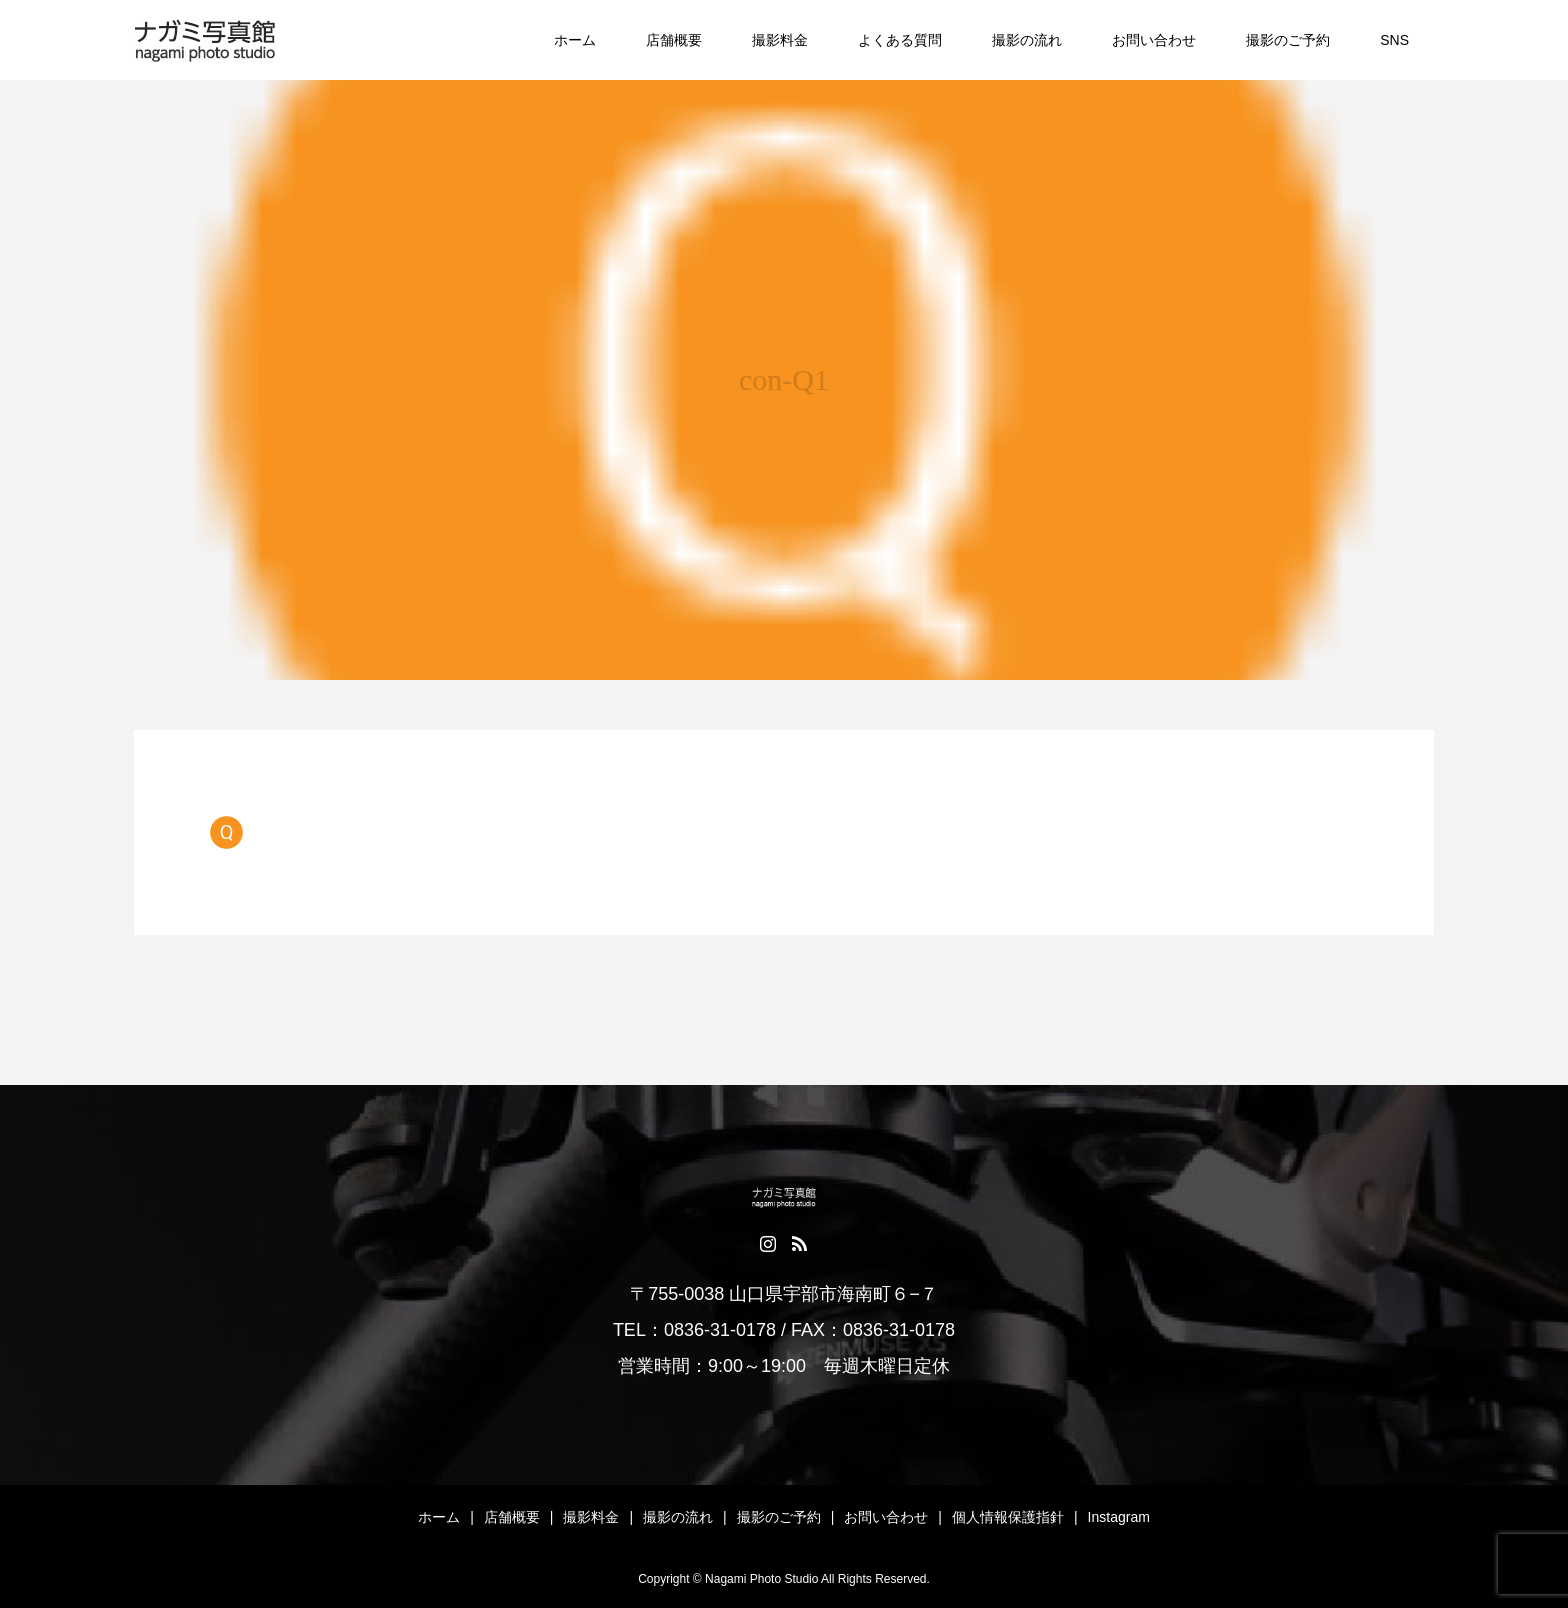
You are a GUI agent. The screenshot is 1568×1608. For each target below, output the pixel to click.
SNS (1394, 40)
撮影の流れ (1027, 40)
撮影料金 (780, 40)
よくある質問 (900, 40)
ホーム (575, 40)
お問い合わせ (1154, 40)
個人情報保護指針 (1008, 1517)
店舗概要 (674, 40)
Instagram (1119, 1517)
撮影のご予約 (1288, 40)
